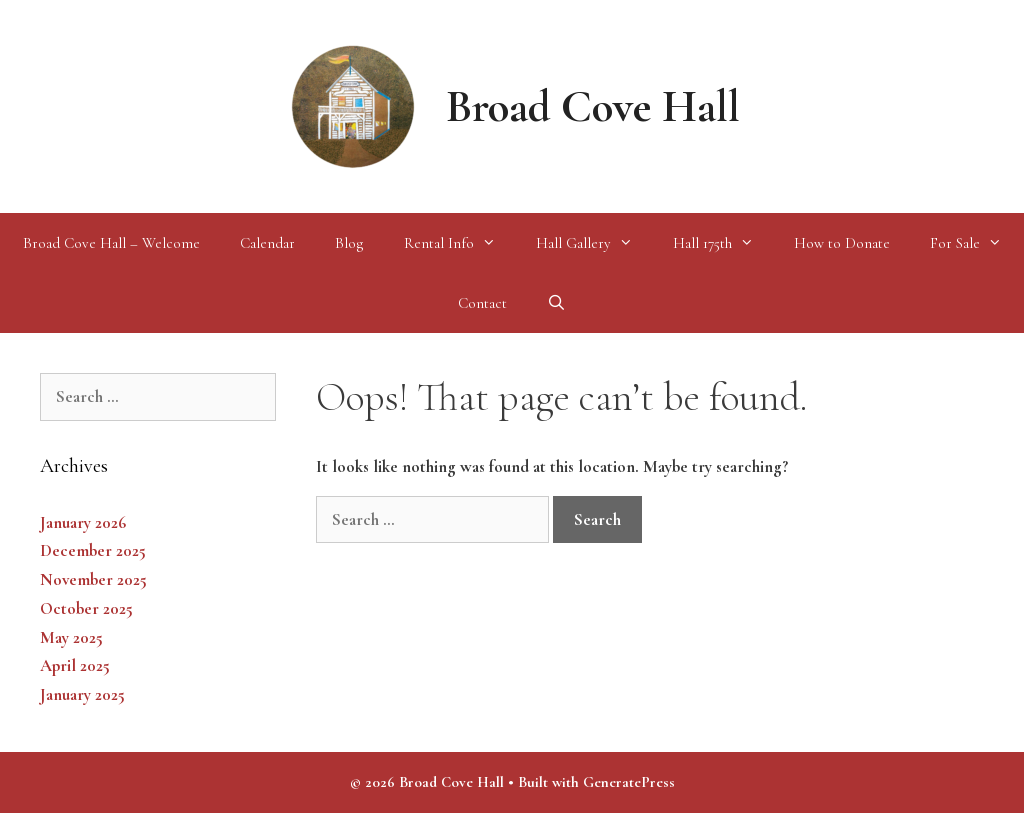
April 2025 (75, 665)
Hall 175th (723, 243)
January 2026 (83, 522)
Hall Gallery (594, 243)
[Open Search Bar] (556, 303)
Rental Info (460, 243)
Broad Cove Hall (593, 106)
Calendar (267, 243)
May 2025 (71, 637)
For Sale (976, 243)
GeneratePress (629, 782)
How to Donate (842, 243)
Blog (349, 243)
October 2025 (86, 608)
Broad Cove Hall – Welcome (111, 243)
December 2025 (93, 550)
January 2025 (82, 694)
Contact (482, 303)
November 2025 (93, 579)
